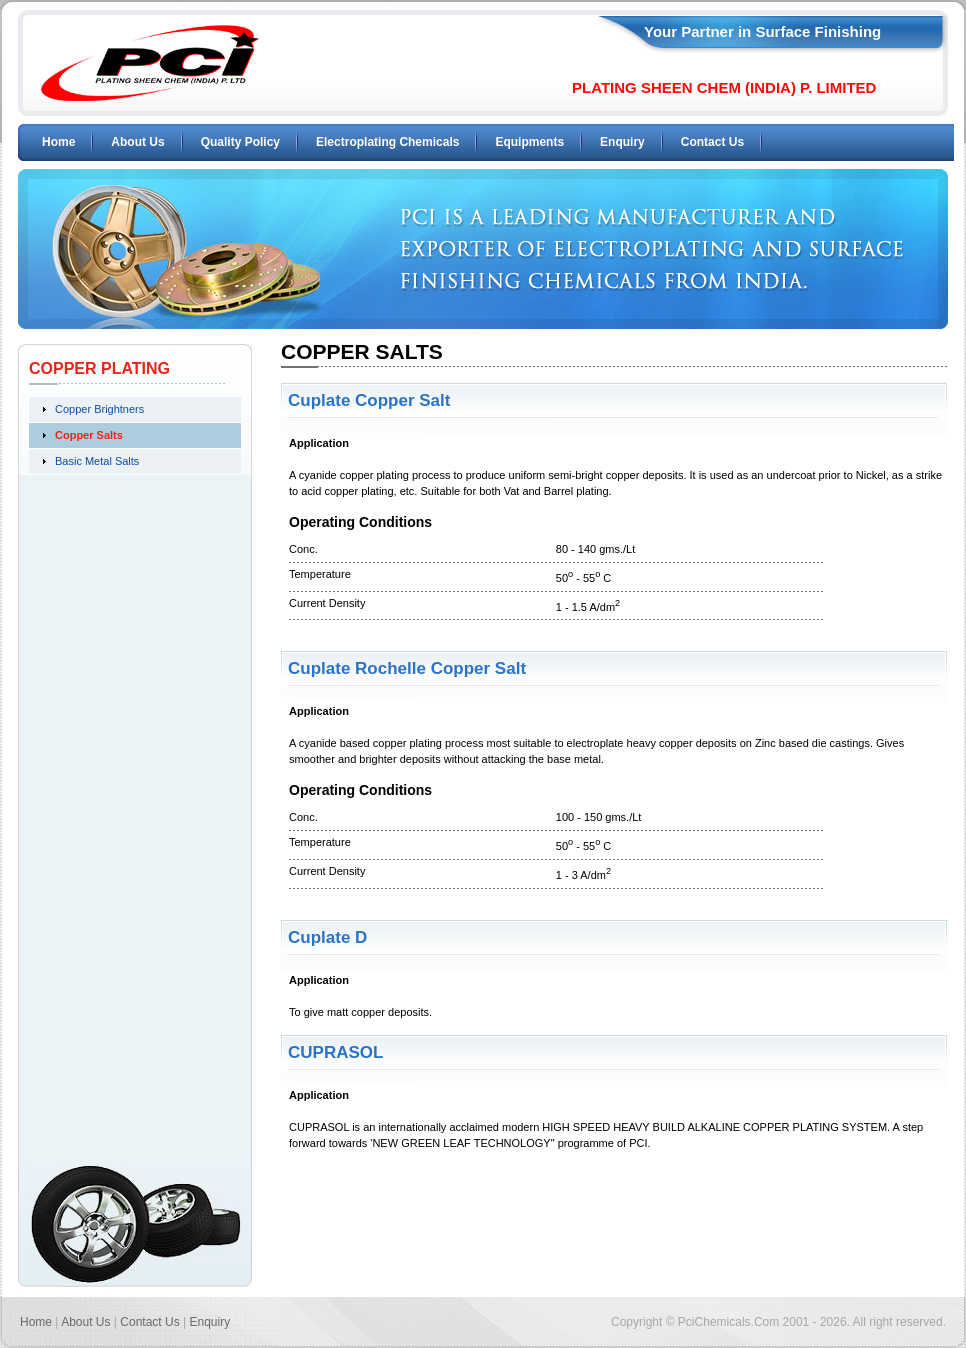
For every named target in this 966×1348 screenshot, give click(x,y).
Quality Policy (240, 142)
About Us (137, 142)
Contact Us (712, 142)
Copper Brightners (99, 409)
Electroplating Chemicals (387, 142)
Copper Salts (89, 435)
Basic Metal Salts (97, 461)
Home (58, 142)
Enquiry (622, 142)
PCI (150, 63)
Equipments (529, 142)
